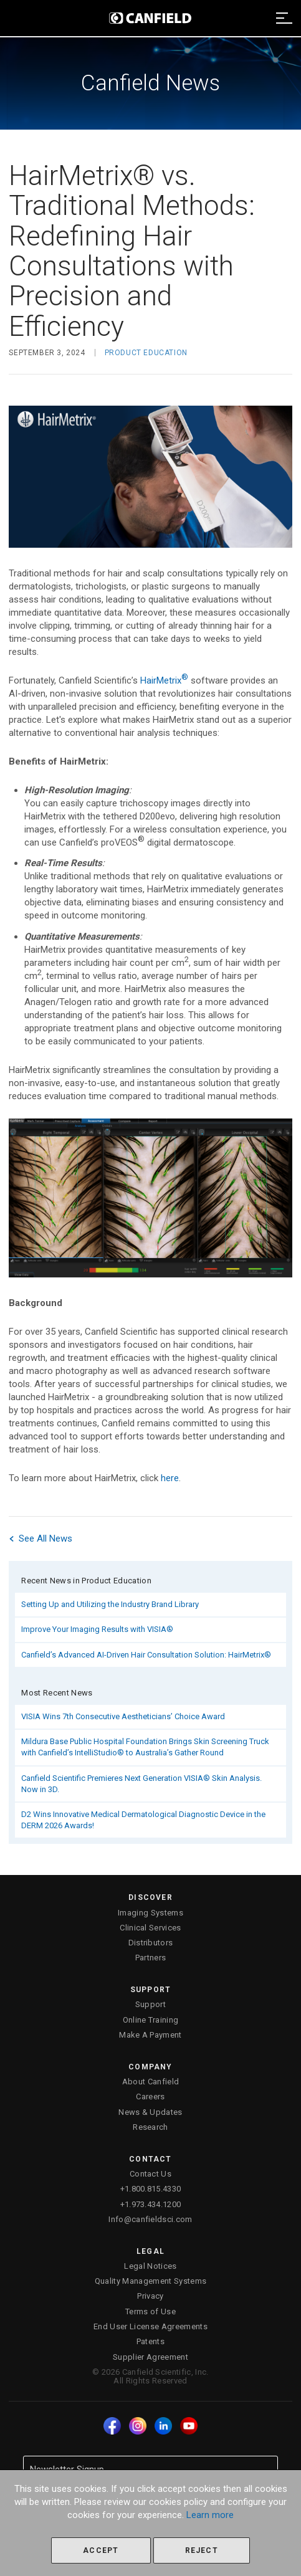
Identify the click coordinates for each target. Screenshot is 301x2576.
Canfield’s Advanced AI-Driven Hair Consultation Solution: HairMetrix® (146, 1654)
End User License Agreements (150, 2326)
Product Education (146, 352)
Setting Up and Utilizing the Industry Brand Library (110, 1604)
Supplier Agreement (150, 2357)
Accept (100, 2550)
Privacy (150, 2296)
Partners (150, 1957)
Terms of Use (150, 2311)
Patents (150, 2341)
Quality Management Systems (150, 2281)
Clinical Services (150, 1927)
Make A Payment (150, 2034)
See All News (40, 1538)
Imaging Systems (150, 1912)
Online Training (151, 2020)
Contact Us (150, 2173)
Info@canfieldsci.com (150, 2219)
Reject (201, 2550)
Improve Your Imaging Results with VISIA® (97, 1629)
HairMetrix (164, 680)
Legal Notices (150, 2266)
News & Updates (150, 2112)
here (170, 1478)
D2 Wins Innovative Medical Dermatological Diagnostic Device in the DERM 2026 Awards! (143, 1820)
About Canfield (150, 2081)
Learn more (210, 2515)
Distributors (150, 1942)
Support (150, 2004)
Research (150, 2127)
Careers (150, 2096)
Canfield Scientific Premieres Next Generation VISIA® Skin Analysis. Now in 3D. (141, 1783)
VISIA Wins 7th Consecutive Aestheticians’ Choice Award (123, 1716)
